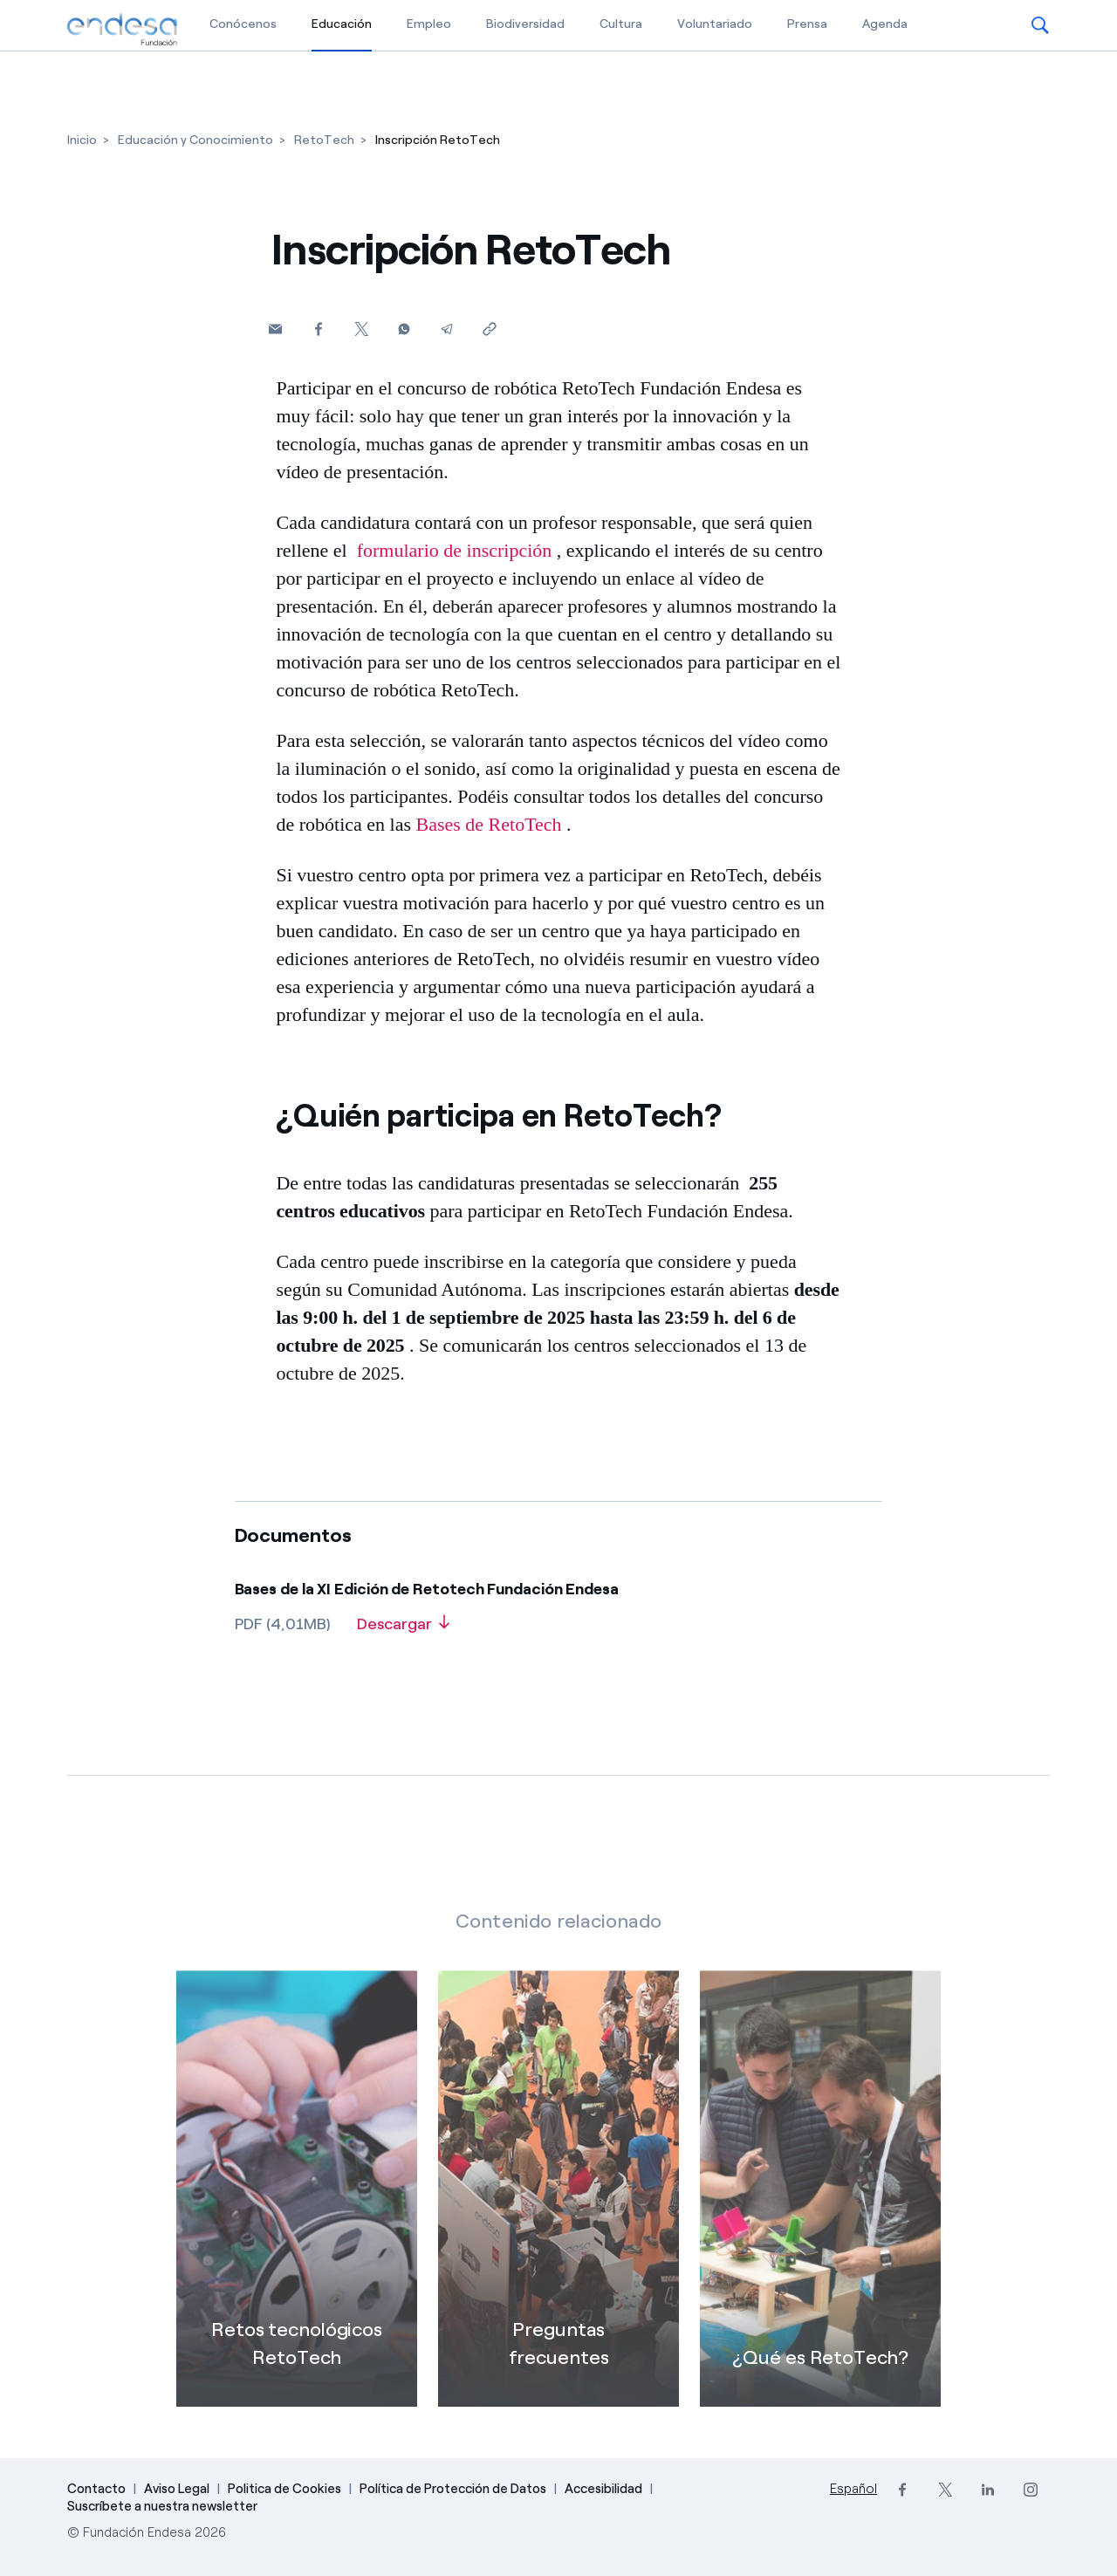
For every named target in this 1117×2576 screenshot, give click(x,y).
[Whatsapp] (403, 328)
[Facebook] (318, 328)
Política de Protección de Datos (453, 2489)
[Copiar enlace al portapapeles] (489, 328)
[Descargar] (403, 1630)
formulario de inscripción (454, 550)
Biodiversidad (525, 24)
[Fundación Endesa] (122, 29)
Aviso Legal (176, 2489)
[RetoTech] (324, 140)
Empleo (429, 24)
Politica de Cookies (284, 2489)
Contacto (96, 2489)
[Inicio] (82, 140)
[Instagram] (1030, 2490)
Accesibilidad (603, 2489)
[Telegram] (446, 328)
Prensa (807, 24)
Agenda (885, 24)
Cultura (621, 24)
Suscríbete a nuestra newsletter (162, 2506)
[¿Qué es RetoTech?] (820, 2220)
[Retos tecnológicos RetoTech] (296, 2220)
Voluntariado (714, 24)
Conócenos (243, 24)
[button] (1040, 25)
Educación (342, 23)
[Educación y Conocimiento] (195, 140)
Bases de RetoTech (489, 824)
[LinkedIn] (987, 2490)
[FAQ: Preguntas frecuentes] (558, 2220)
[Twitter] (360, 328)
